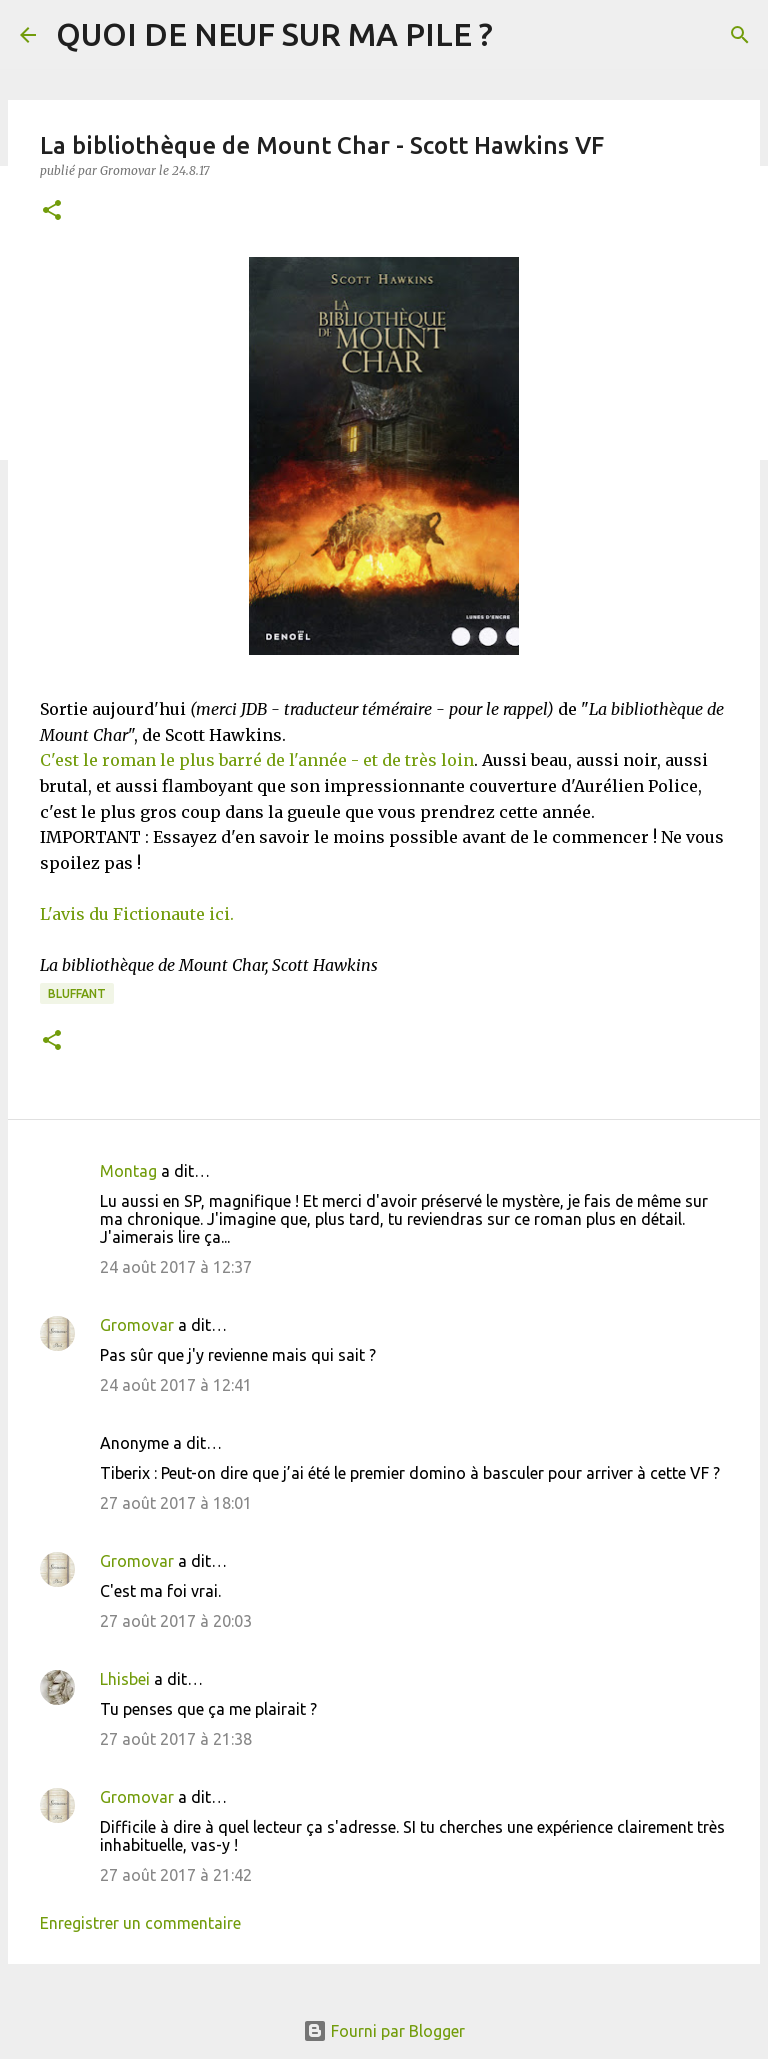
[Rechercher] (740, 35)
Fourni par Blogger (384, 2031)
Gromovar (137, 1325)
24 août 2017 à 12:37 (176, 1267)
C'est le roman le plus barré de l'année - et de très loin (257, 760)
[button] (52, 211)
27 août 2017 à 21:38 (176, 1739)
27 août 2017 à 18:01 (176, 1503)
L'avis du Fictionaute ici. (137, 914)
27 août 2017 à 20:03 (176, 1621)
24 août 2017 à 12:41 (176, 1385)
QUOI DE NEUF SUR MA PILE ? (274, 34)
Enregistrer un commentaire (140, 1923)
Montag (128, 1171)
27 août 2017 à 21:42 (176, 1875)
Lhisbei (125, 1679)
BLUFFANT (77, 993)
